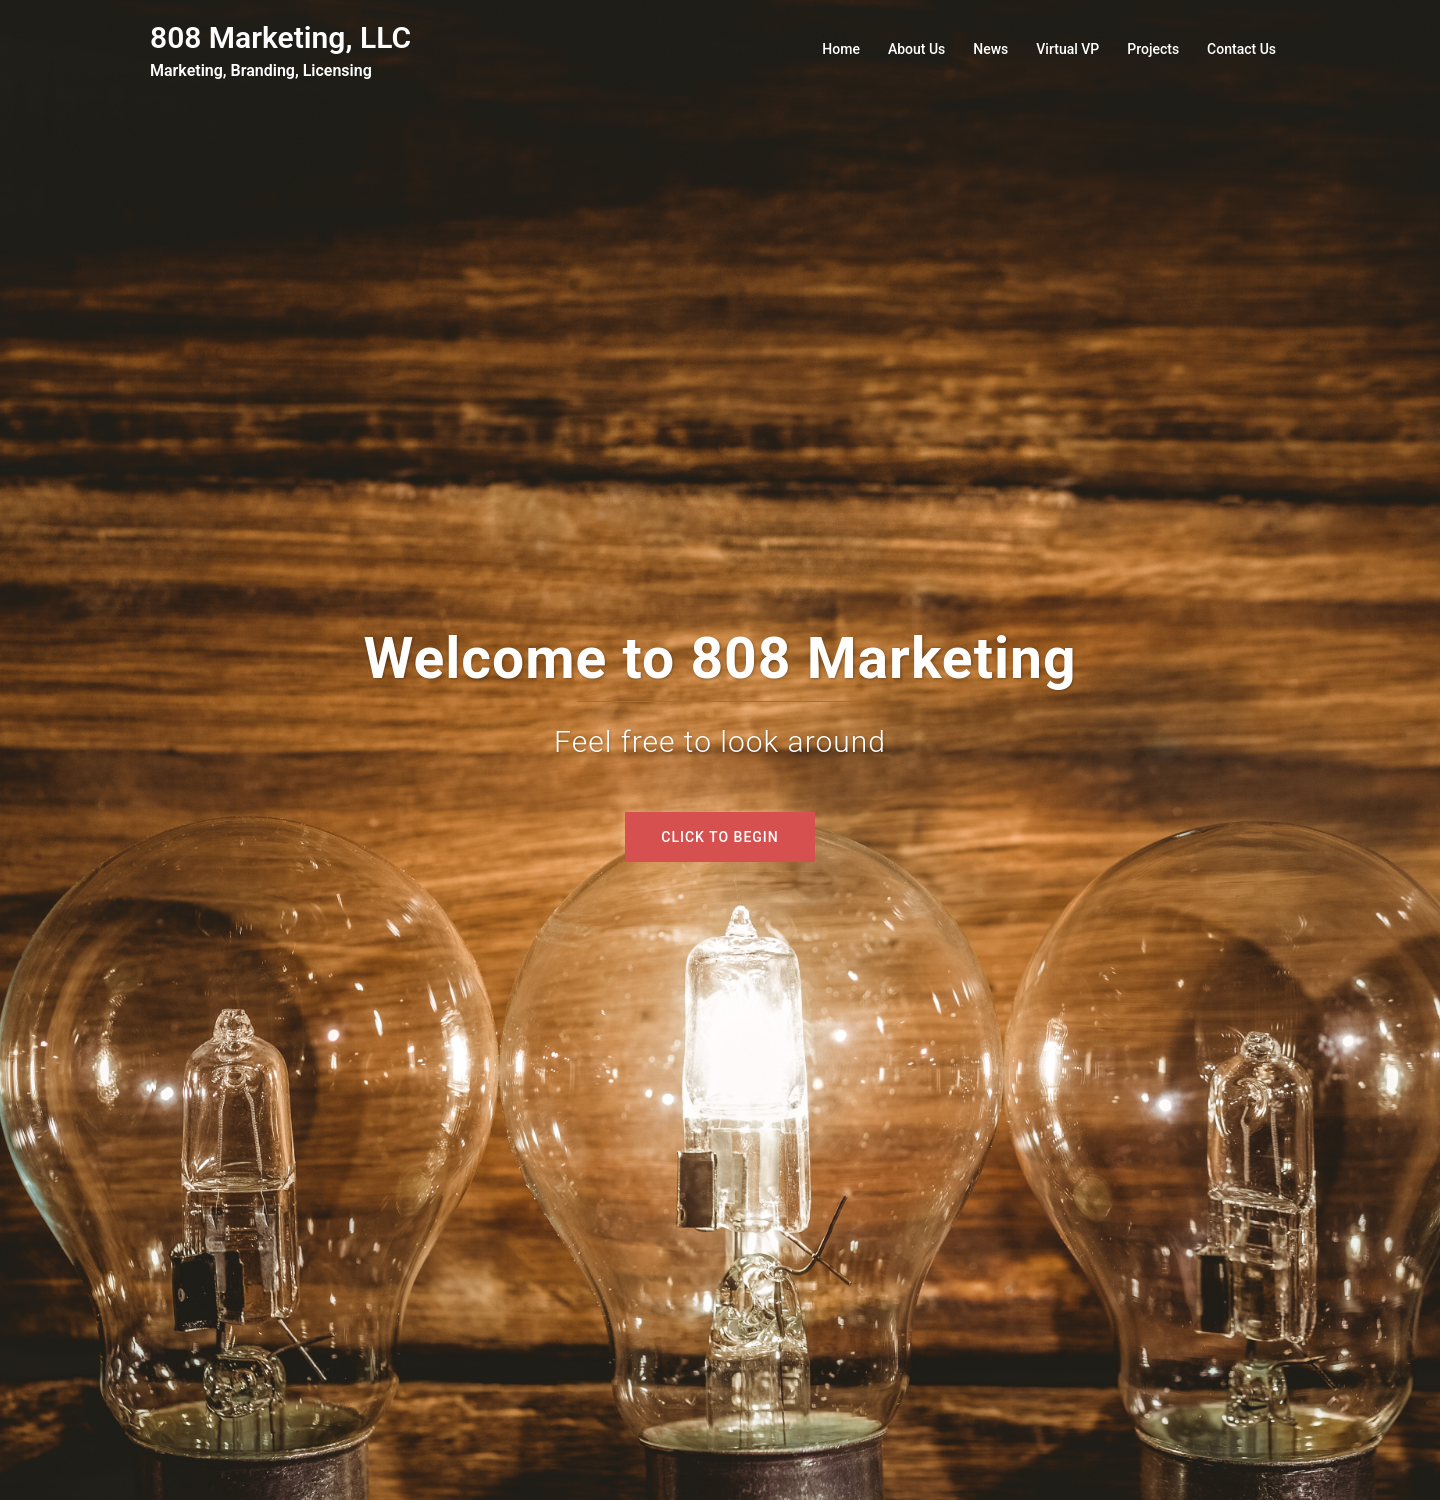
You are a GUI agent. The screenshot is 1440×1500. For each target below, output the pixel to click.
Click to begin (719, 837)
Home (841, 49)
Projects (1153, 49)
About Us (916, 49)
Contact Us (1241, 49)
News (990, 49)
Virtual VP (1067, 49)
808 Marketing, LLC (280, 37)
